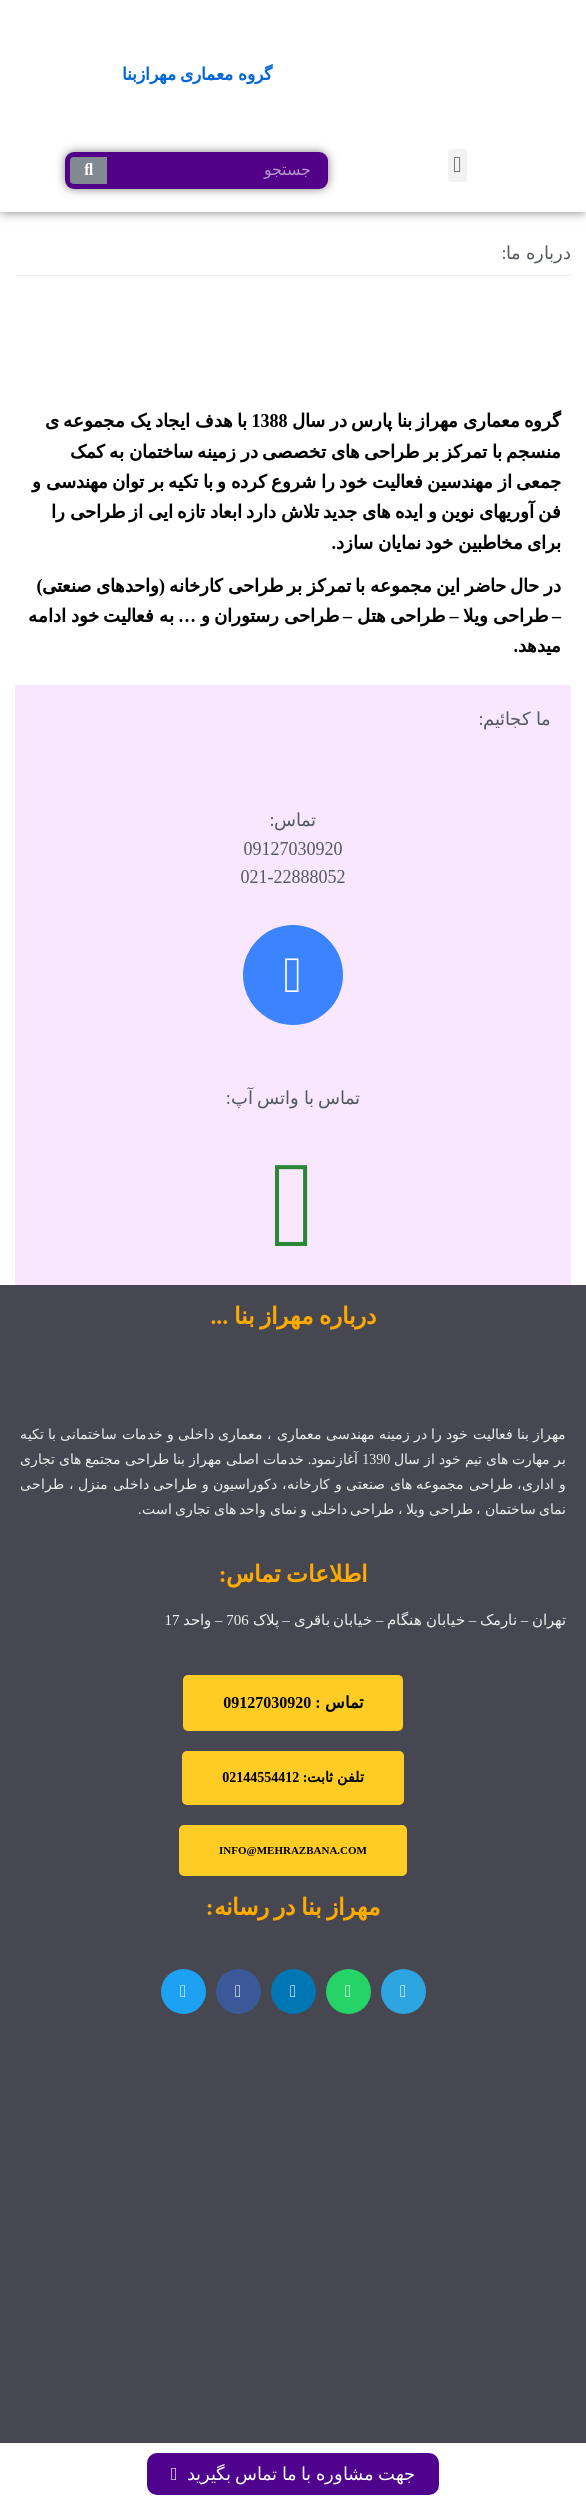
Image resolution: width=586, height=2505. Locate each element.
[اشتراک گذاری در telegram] (403, 1991)
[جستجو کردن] (88, 170)
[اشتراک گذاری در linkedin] (293, 1991)
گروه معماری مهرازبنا (197, 74)
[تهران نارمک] (293, 2149)
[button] (457, 165)
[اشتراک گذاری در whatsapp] (348, 1991)
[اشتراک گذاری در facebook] (238, 1991)
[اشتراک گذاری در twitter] (183, 1991)
